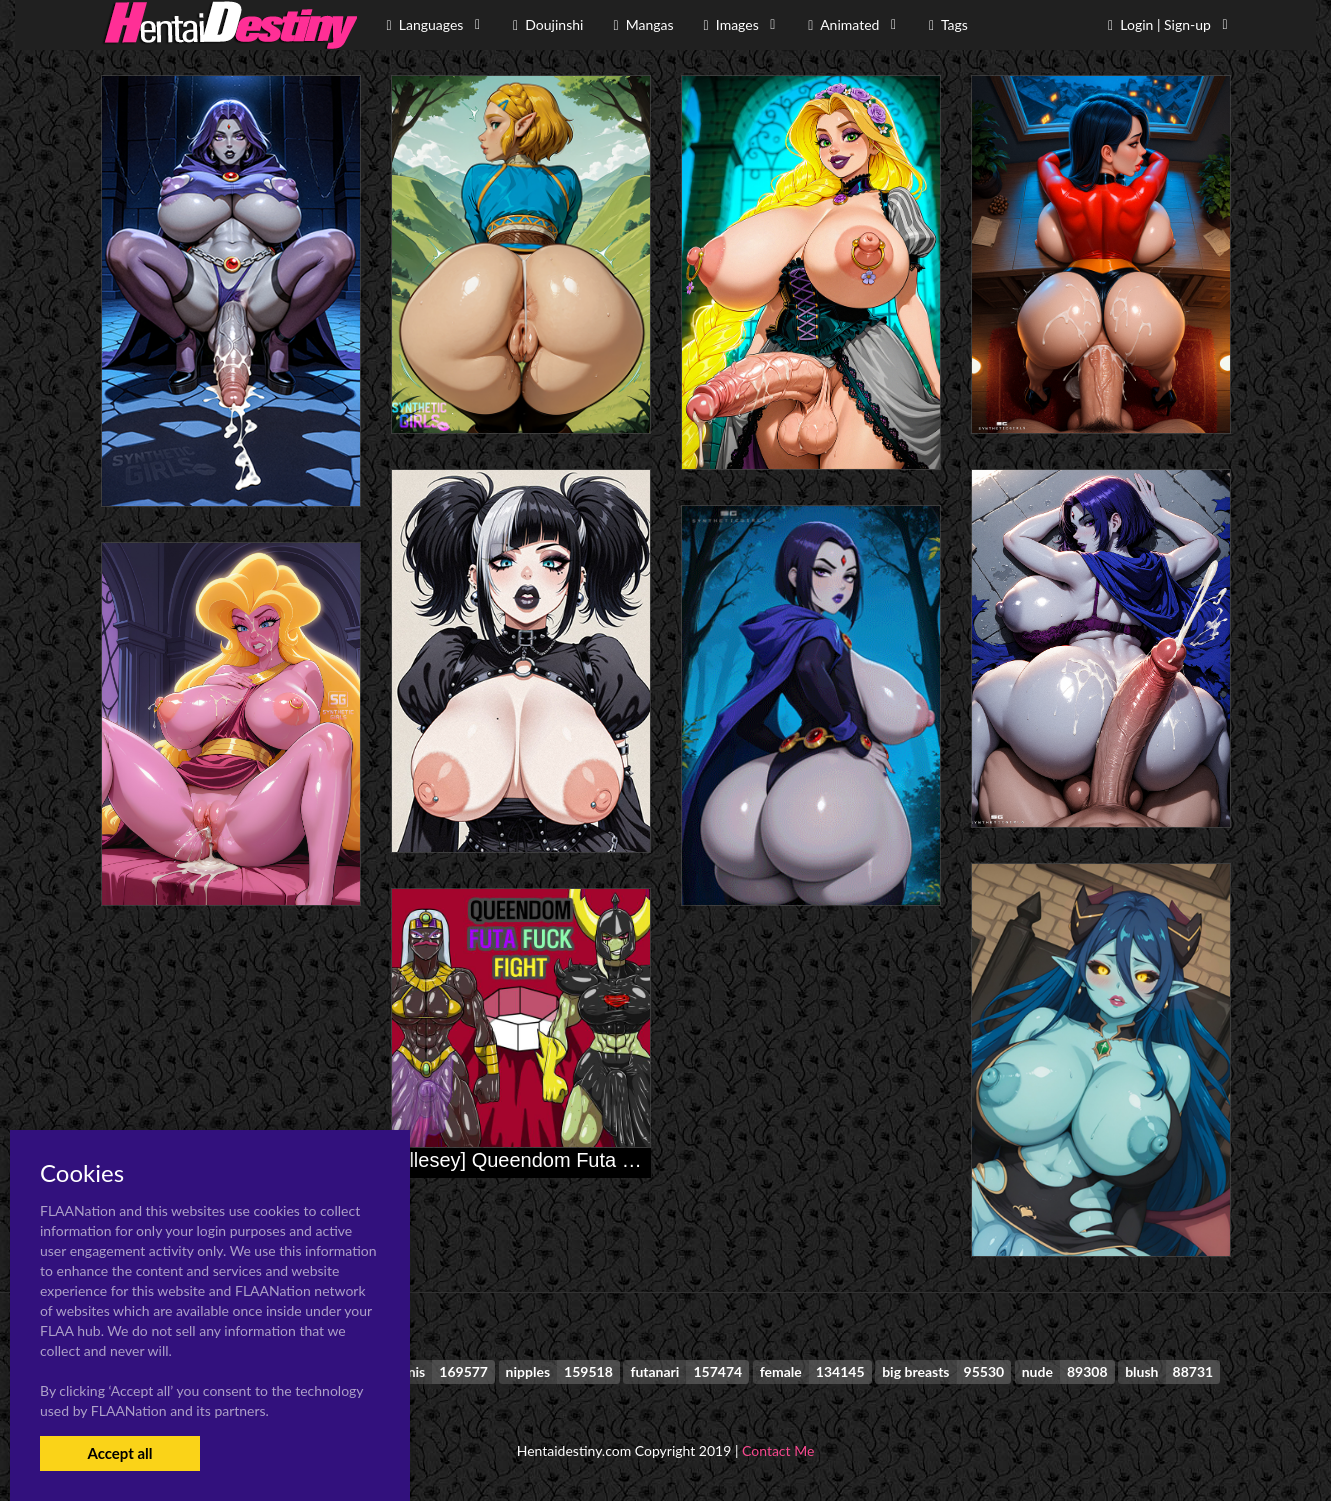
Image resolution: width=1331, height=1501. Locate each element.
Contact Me (778, 1450)
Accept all (119, 1453)
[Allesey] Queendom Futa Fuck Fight (553, 1160)
